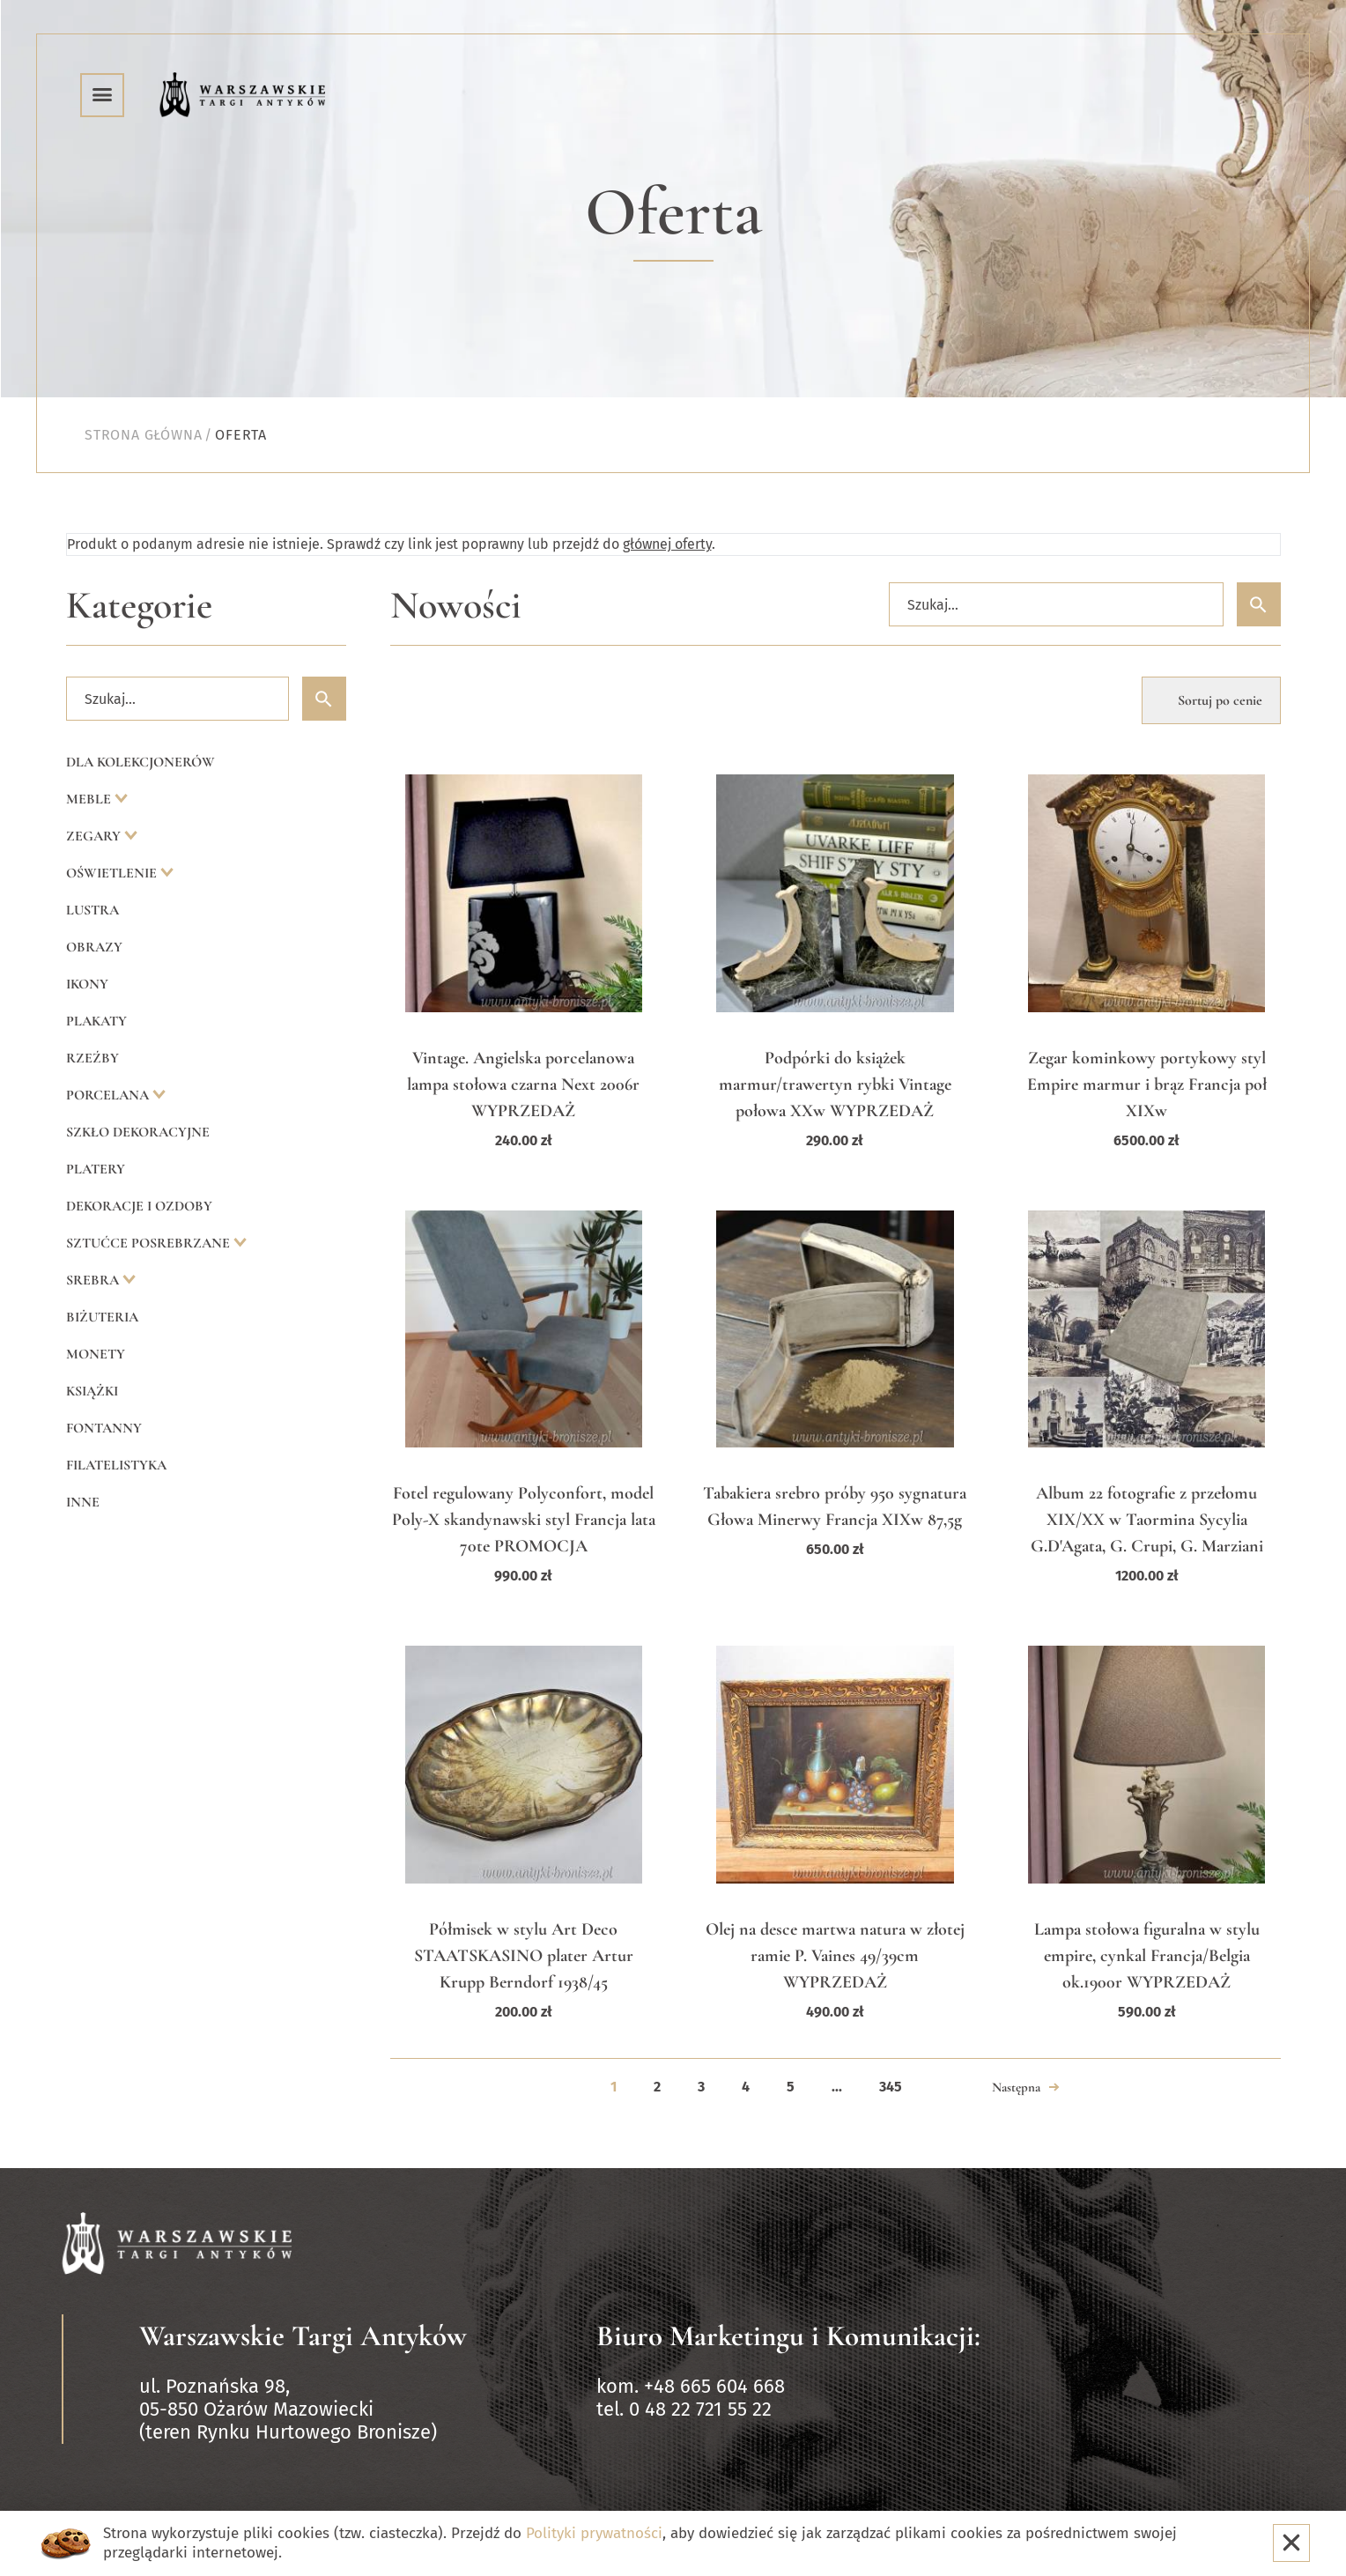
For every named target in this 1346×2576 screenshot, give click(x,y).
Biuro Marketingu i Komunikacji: (788, 2336)
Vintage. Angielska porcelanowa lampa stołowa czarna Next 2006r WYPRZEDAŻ (523, 1084)
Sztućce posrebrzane (149, 1243)
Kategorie (139, 605)
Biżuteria (102, 1317)
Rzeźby (92, 1058)
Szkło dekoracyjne (138, 1132)
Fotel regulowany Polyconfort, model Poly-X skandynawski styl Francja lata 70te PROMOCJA (523, 1520)
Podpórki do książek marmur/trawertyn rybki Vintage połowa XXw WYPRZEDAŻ (835, 1084)
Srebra (94, 1280)
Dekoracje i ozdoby (139, 1206)
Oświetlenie (113, 873)
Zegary (95, 836)
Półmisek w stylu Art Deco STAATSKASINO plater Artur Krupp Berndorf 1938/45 (523, 1956)
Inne (83, 1502)
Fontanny (104, 1428)
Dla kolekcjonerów (140, 762)
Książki (92, 1391)
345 (890, 2086)
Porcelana (109, 1095)
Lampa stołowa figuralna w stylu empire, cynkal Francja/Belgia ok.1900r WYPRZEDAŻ (1147, 1956)
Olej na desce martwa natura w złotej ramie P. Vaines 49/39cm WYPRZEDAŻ (835, 1956)
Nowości (455, 605)
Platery (95, 1169)
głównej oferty (667, 544)
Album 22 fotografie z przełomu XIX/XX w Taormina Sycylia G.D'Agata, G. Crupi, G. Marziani (1147, 1520)
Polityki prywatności (594, 2533)
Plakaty (96, 1021)
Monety (95, 1354)
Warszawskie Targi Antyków (303, 2336)
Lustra (92, 910)
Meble (90, 799)
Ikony (87, 984)
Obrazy (94, 947)
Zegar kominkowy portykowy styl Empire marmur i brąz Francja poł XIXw (1147, 1084)
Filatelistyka (116, 1465)
